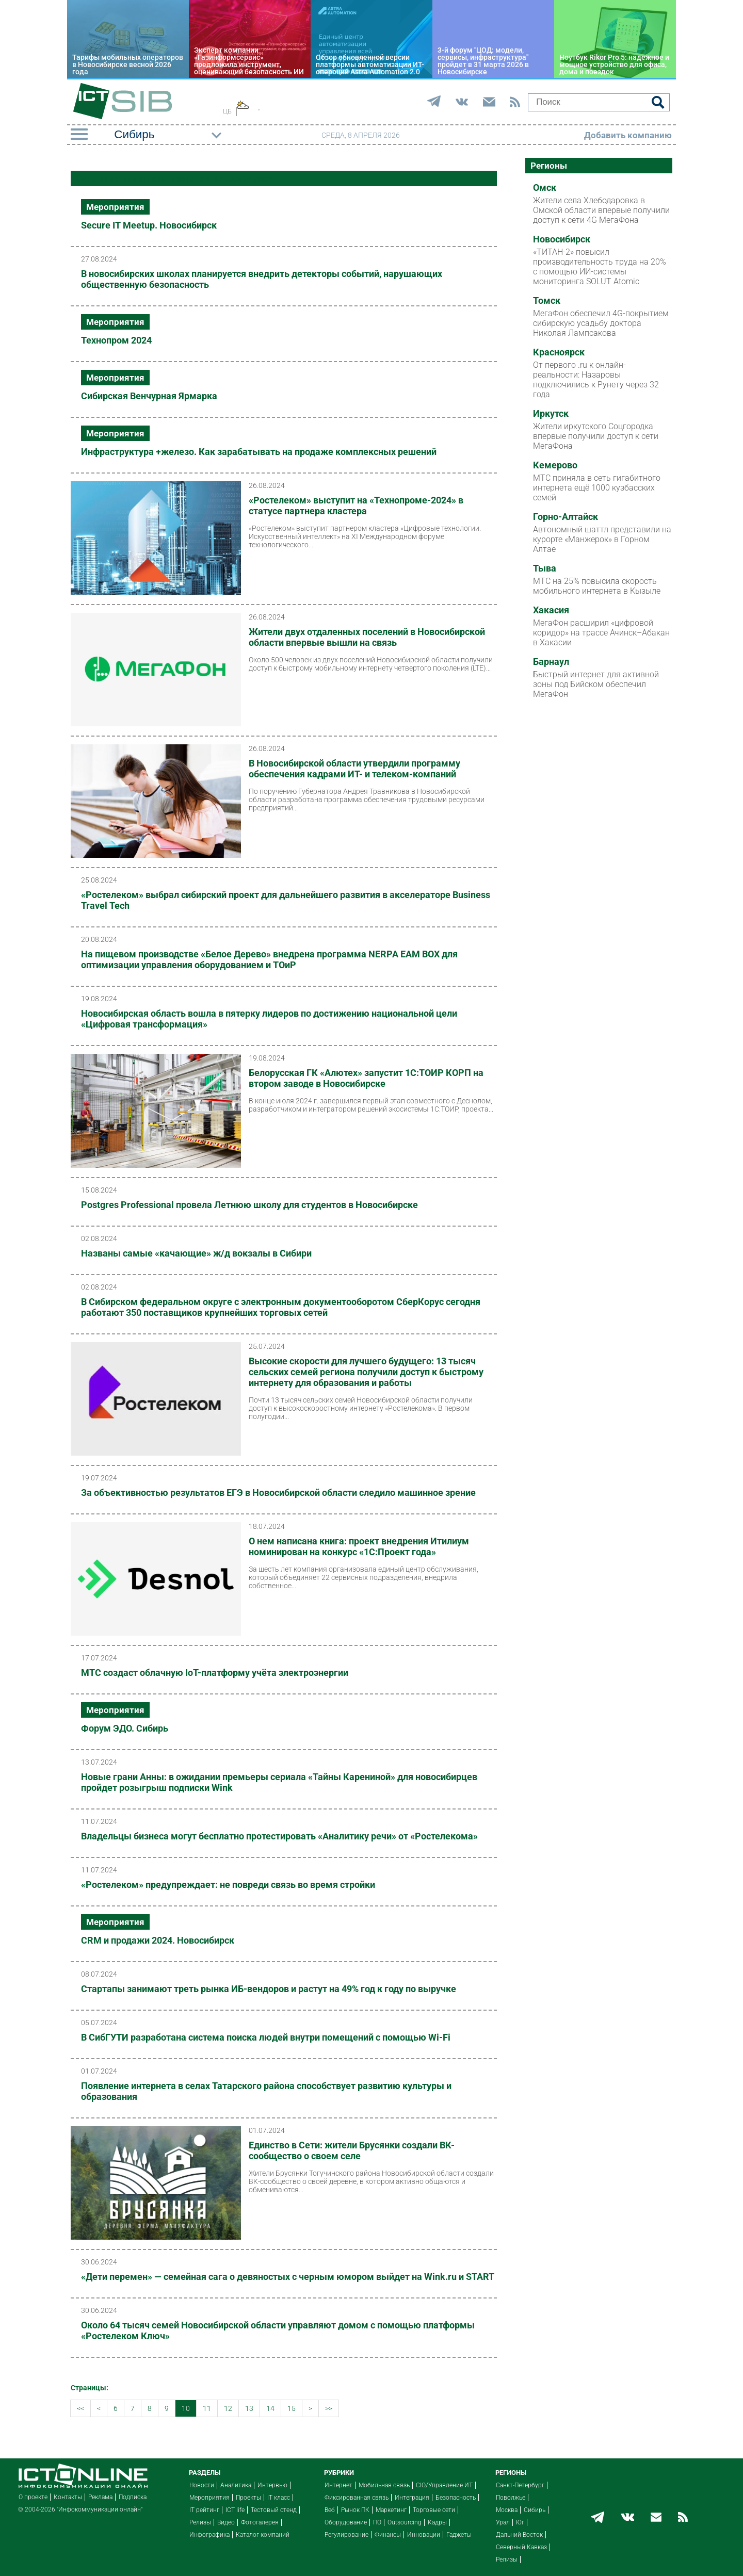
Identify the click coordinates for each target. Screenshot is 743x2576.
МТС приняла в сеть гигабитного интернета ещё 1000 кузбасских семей (596, 487)
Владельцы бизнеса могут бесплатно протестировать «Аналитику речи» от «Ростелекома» (279, 1836)
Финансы (388, 2534)
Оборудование (346, 2522)
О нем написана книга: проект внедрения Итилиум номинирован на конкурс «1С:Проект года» (359, 1546)
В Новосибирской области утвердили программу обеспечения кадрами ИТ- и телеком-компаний (354, 768)
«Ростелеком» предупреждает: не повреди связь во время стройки (228, 1884)
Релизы (200, 2522)
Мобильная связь (384, 2485)
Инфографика (209, 2534)
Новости (201, 2485)
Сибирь (534, 2510)
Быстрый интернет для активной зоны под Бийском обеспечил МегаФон (596, 684)
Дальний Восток (519, 2534)
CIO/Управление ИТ (444, 2485)
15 (291, 2408)
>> (328, 2408)
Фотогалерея (260, 2522)
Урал (503, 2522)
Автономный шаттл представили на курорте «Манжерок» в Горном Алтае (602, 539)
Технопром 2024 (116, 340)
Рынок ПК (355, 2510)
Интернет (338, 2485)
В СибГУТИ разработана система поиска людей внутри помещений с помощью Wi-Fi (265, 2037)
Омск (544, 188)
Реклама (100, 2497)
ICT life (235, 2510)
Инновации (423, 2534)
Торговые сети (434, 2510)
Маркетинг (391, 2510)
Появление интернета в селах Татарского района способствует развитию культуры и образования (266, 2091)
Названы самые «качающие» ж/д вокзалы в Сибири (196, 1253)
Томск (546, 301)
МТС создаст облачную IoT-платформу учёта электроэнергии (214, 1672)
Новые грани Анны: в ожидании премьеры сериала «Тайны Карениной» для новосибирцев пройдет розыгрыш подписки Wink (279, 1782)
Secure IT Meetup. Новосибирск (149, 225)
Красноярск (559, 352)
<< (80, 2408)
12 (228, 2408)
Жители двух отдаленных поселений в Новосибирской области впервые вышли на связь (367, 637)
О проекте (33, 2497)
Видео (226, 2522)
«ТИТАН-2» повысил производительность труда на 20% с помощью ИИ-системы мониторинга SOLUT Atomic (599, 266)
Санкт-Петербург (520, 2485)
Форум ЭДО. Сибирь (124, 1728)
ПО (377, 2522)
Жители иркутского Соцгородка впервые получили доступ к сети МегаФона (595, 436)
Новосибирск (561, 239)
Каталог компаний (262, 2534)
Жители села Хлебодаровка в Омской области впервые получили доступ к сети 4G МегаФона (601, 210)
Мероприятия (115, 207)
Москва (507, 2510)
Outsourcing (404, 2522)
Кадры (437, 2522)
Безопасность (455, 2497)
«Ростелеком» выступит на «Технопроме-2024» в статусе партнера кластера (356, 505)
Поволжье (510, 2497)
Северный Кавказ (521, 2547)
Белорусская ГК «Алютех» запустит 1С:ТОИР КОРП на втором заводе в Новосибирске (366, 1078)
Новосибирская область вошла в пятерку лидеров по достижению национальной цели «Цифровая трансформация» (269, 1019)
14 (270, 2408)
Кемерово (555, 465)
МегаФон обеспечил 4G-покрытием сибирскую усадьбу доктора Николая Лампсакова (601, 323)
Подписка (133, 2497)
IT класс (278, 2497)
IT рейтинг (204, 2510)
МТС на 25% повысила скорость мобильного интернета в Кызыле (596, 586)
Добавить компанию (628, 135)
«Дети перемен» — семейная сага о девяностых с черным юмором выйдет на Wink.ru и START (287, 2276)
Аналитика (235, 2485)
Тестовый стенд (274, 2510)
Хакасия (551, 610)
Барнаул (551, 662)
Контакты (68, 2497)
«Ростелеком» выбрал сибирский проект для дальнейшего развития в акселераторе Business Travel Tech (285, 900)
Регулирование (346, 2534)
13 (249, 2408)
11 (207, 2408)
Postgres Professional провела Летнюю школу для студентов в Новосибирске (249, 1204)
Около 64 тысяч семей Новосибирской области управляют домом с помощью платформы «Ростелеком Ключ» (278, 2330)
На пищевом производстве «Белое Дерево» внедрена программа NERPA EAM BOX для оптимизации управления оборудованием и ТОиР (269, 959)
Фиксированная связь (357, 2497)
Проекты (248, 2497)
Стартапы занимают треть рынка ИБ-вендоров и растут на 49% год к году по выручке (268, 1988)
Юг (520, 2522)
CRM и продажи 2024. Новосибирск (157, 1940)
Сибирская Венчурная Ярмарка (149, 395)
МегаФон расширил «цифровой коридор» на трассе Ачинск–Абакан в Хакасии (601, 632)
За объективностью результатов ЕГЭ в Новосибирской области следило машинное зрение (278, 1492)
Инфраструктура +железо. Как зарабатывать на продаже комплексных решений (259, 451)
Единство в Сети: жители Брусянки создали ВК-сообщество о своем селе (352, 2150)
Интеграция (412, 2497)
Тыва (544, 568)
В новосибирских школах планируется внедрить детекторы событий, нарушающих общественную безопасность (261, 279)
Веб (330, 2510)
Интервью (272, 2485)
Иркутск (551, 414)
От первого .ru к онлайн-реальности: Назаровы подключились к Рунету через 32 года (596, 379)
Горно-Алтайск (565, 517)
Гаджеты (459, 2534)
